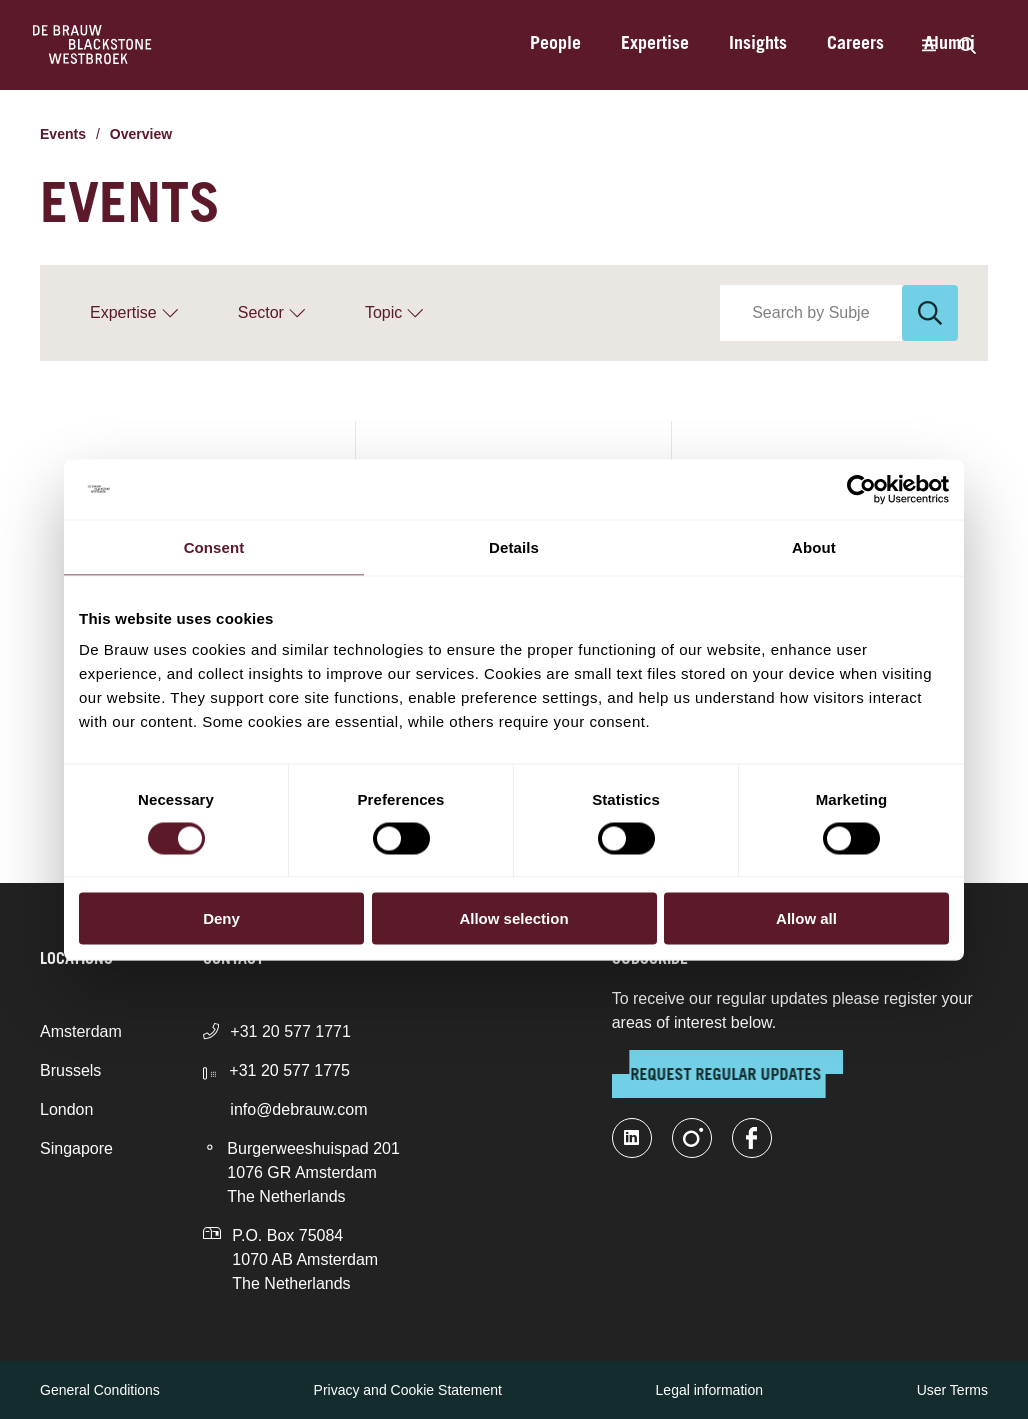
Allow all (806, 918)
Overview (141, 134)
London (66, 1109)
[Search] (967, 45)
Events (63, 134)
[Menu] (928, 45)
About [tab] (814, 546)
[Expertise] (134, 313)
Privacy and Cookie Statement (408, 1390)
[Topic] (394, 313)
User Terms (952, 1390)
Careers (855, 45)
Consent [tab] (214, 546)
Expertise (655, 45)
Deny (221, 918)
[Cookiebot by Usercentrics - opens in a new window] (861, 489)
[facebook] (752, 1138)
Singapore (76, 1148)
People (555, 45)
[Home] (92, 45)
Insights (758, 45)
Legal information (709, 1390)
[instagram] (692, 1138)
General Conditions (100, 1390)
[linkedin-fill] (632, 1138)
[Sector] (271, 313)
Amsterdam (81, 1031)
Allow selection (513, 918)
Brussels (70, 1070)
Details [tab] (514, 546)
